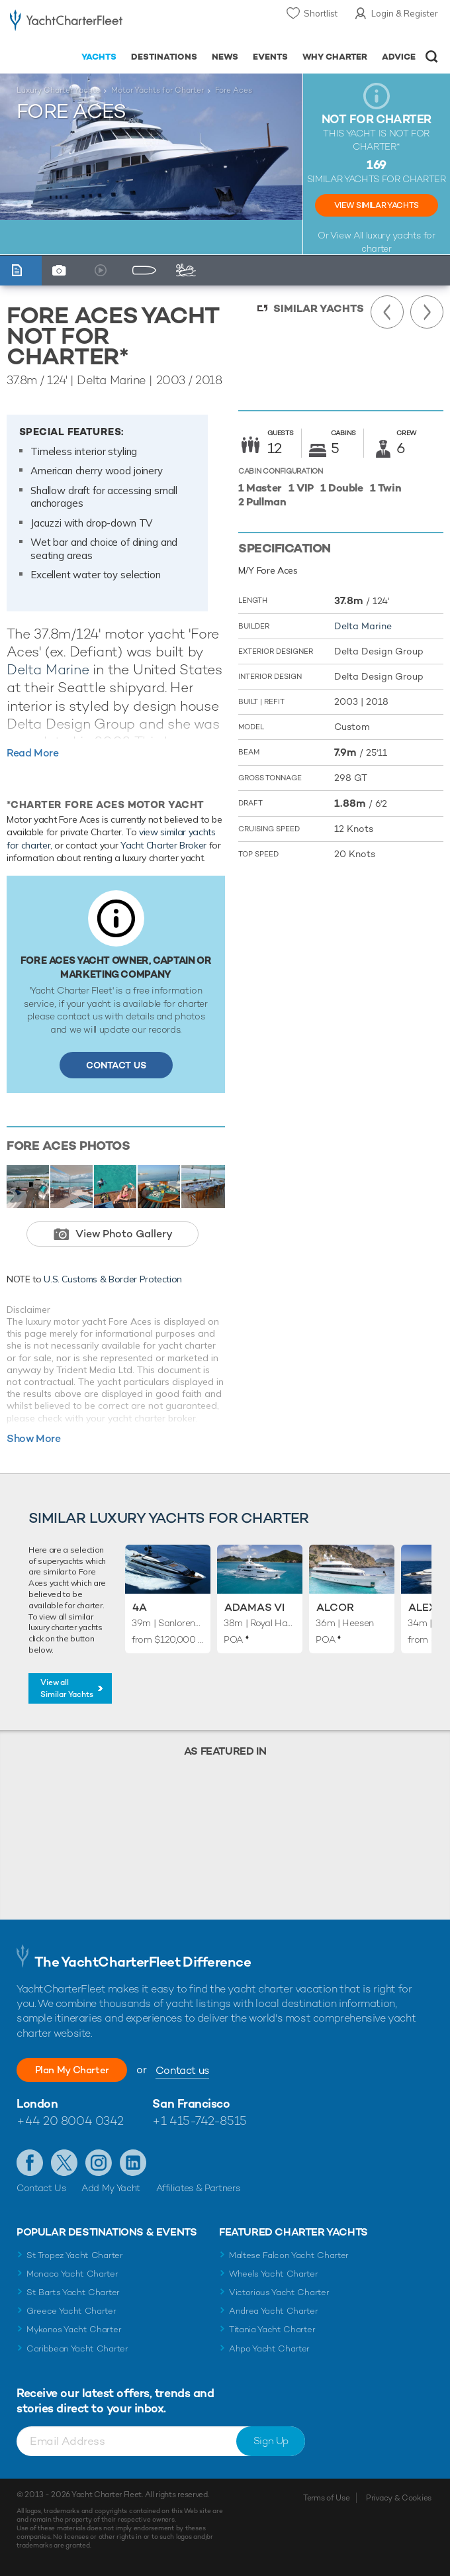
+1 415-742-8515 (199, 2120)
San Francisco (191, 2103)
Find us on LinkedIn (133, 2162)
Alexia (427, 1607)
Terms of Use (326, 2498)
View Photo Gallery (124, 1234)
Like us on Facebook (30, 2162)
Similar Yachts (318, 308)
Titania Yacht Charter (272, 2329)
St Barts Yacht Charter (73, 2292)
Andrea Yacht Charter (273, 2310)
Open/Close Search (432, 56)
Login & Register (404, 13)
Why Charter (335, 56)
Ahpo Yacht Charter (269, 2348)
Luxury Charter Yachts (58, 90)
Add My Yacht (110, 2188)
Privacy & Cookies (398, 2498)
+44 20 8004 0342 (70, 2120)
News (225, 56)
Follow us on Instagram (98, 2162)
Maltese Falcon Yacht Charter (289, 2255)
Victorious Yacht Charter (279, 2292)
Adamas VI (254, 1607)
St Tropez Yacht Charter (74, 2255)
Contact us (197, 2070)
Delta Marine (48, 669)
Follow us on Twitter (64, 2162)
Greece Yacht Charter (71, 2310)
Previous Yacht (387, 312)
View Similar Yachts (376, 205)
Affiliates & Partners (198, 2188)
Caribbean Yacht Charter (77, 2348)
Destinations (164, 56)
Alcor (335, 1607)
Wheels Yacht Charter (273, 2273)
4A (139, 1607)
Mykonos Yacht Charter (73, 2329)
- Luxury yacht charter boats (66, 24)
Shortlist (321, 13)
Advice (399, 56)
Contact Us (116, 1065)
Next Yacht (426, 312)
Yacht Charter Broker (163, 845)
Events (270, 56)
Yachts (98, 56)
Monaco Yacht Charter (72, 2273)
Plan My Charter (79, 2070)
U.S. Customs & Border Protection (113, 1279)
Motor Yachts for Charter (157, 90)
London (37, 2103)
